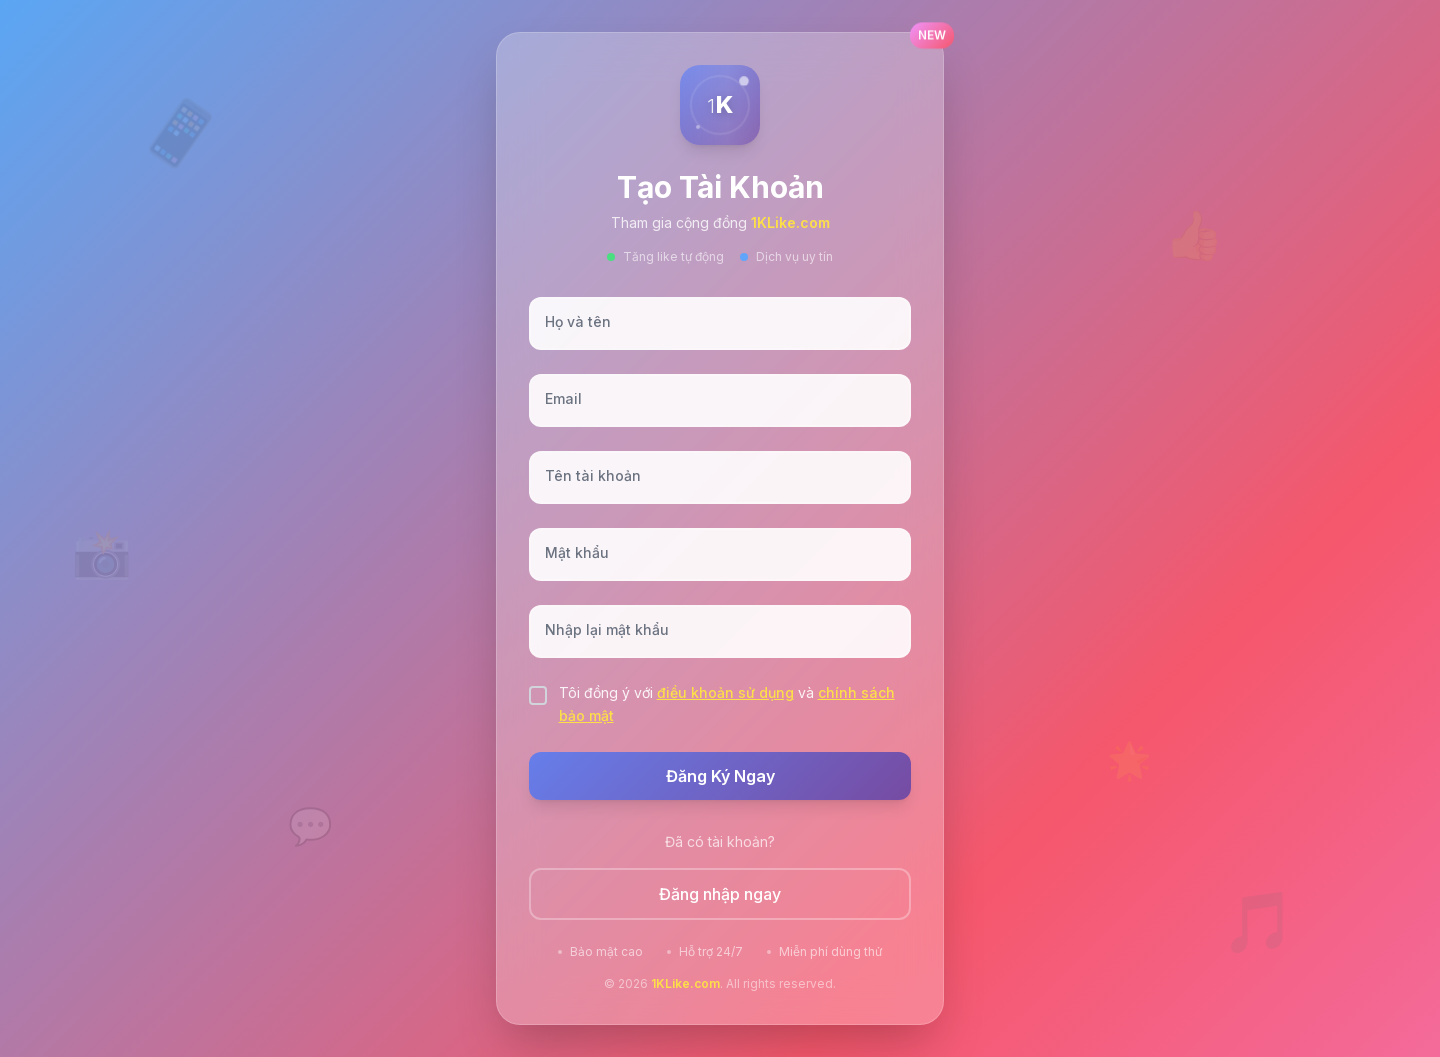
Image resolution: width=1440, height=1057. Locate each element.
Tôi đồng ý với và (727, 704)
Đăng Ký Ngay (720, 776)
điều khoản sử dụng (725, 692)
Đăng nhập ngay (720, 894)
